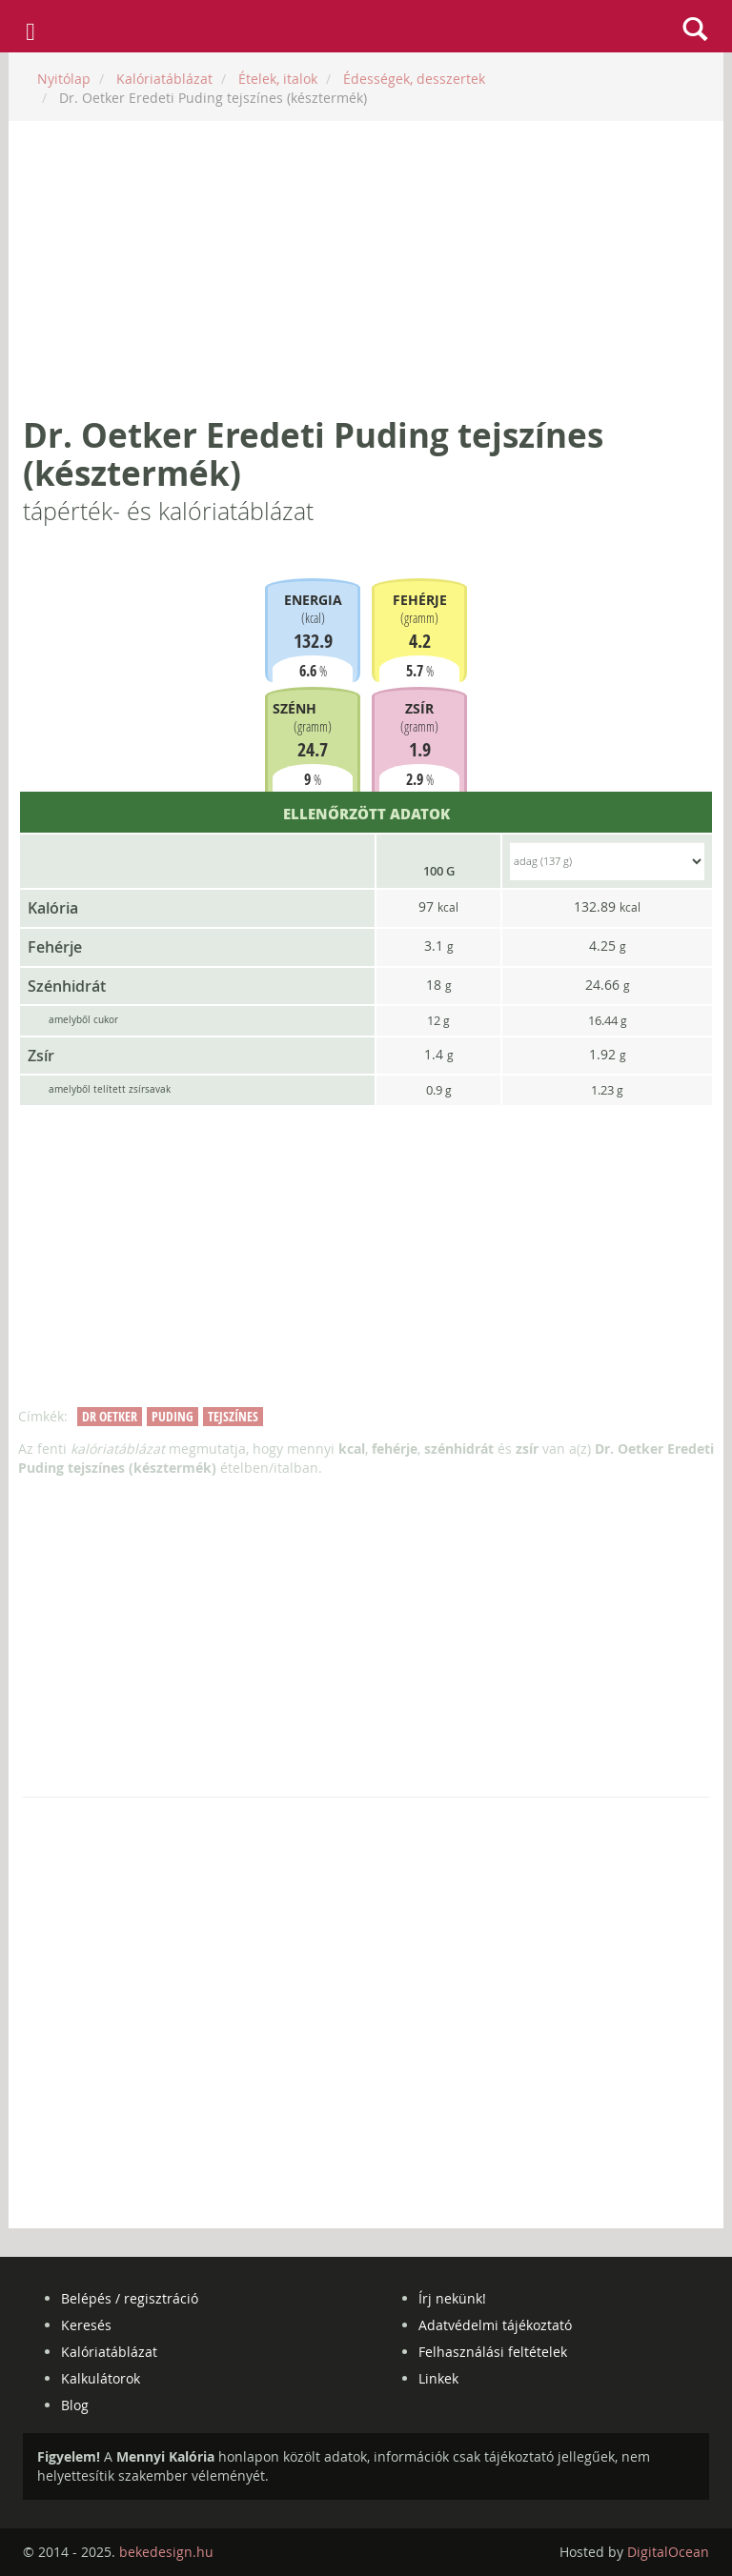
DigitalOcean (668, 2552)
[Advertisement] (366, 268)
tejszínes (233, 1416)
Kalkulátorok (100, 2378)
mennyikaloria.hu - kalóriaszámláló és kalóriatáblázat (366, 26)
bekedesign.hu (166, 2552)
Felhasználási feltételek (492, 2352)
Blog (75, 2405)
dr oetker (109, 1416)
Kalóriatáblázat (109, 2352)
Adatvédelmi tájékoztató (495, 2325)
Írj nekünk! (452, 2298)
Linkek (438, 2378)
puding (172, 1416)
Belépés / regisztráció (129, 2298)
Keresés (86, 2325)
